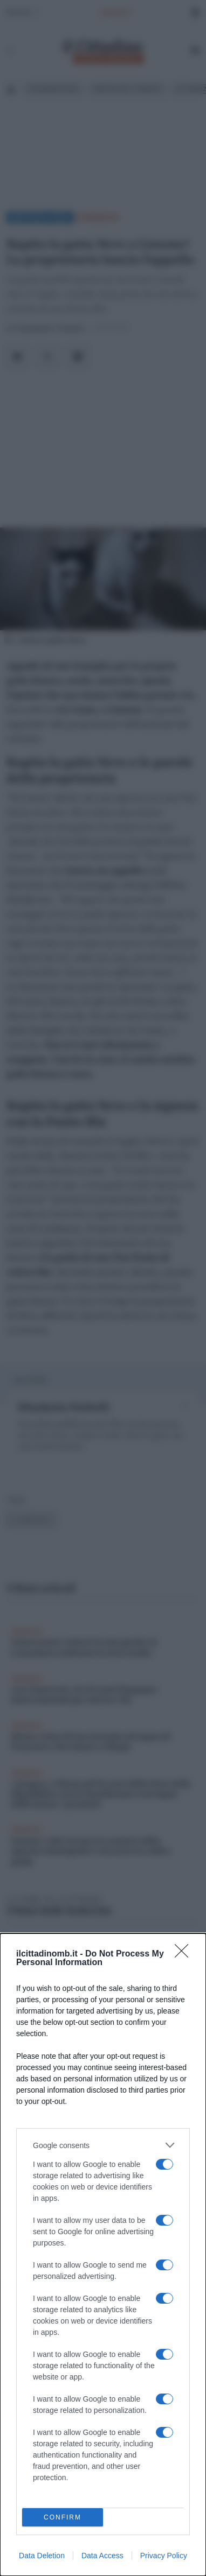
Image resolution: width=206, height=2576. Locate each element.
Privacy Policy (163, 2555)
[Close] (185, 1954)
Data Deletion (42, 2555)
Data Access (102, 2555)
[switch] (164, 2164)
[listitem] (103, 2145)
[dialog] (103, 2254)
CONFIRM (63, 2518)
